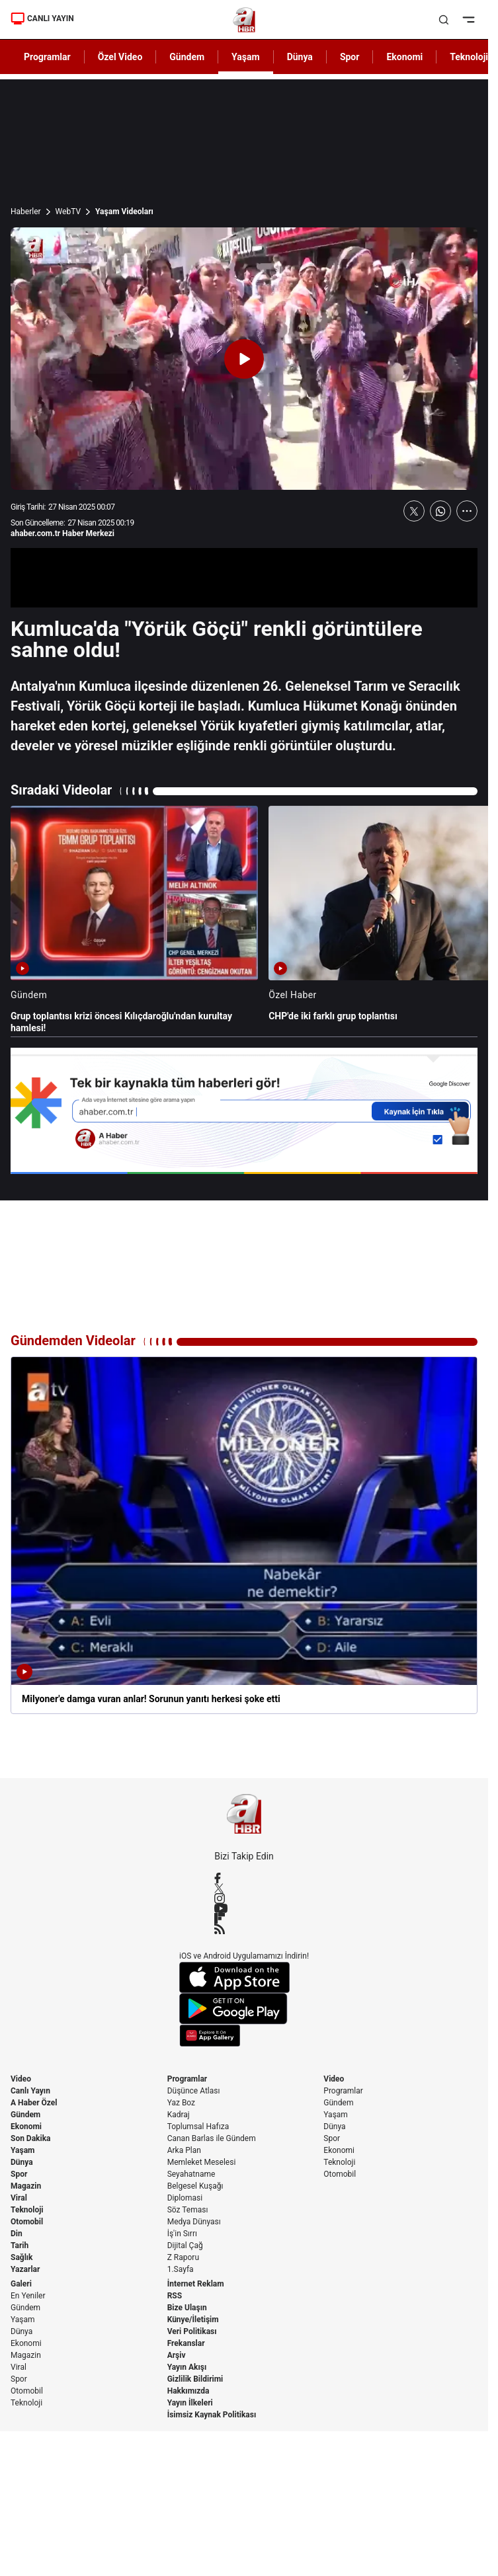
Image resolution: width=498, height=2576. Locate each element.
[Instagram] (244, 1898)
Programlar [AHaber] (47, 57)
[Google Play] (244, 2009)
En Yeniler (28, 2295)
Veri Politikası (192, 2331)
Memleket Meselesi (201, 2162)
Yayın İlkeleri (190, 2402)
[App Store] (244, 1977)
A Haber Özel (34, 2102)
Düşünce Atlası (193, 2090)
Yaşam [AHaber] (245, 57)
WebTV (68, 211)
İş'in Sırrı (182, 2233)
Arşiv (176, 2355)
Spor (19, 2174)
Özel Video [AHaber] (120, 57)
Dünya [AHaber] (300, 57)
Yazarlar (25, 2269)
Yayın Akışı (187, 2367)
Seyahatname (191, 2174)
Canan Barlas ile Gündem (211, 2138)
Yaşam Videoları (124, 211)
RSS (174, 2295)
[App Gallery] (244, 2036)
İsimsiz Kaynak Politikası (212, 2414)
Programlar (187, 2079)
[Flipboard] (244, 1918)
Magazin (26, 2186)
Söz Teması (187, 2209)
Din (16, 2233)
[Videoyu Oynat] (244, 359)
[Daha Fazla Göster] (466, 511)
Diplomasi (184, 2198)
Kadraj (178, 2114)
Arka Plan (184, 2150)
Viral (19, 2198)
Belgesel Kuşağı (195, 2186)
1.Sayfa (180, 2269)
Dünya (22, 2162)
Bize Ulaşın (187, 2307)
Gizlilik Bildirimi (195, 2379)
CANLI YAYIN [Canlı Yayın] (42, 18)
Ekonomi (26, 2126)
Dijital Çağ (185, 2245)
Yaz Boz (181, 2102)
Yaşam (22, 2150)
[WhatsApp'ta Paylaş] (440, 511)
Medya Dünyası (194, 2221)
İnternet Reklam (195, 2283)
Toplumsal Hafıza (198, 2126)
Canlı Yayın (30, 2090)
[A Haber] (244, 20)
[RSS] (244, 1929)
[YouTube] (244, 1908)
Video (21, 2079)
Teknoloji (27, 2209)
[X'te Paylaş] (414, 511)
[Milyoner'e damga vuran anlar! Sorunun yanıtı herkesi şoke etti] (244, 1535)
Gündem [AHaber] (186, 57)
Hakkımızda (188, 2391)
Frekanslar (186, 2343)
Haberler (26, 211)
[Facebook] (244, 1878)
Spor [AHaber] (350, 57)
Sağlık (22, 2257)
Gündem (25, 2114)
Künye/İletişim (193, 2319)
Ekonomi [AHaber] (404, 57)
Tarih (19, 2245)
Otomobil (27, 2221)
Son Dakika (31, 2138)
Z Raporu (183, 2257)
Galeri (21, 2283)
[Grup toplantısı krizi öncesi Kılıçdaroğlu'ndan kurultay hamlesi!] (134, 920)
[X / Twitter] (244, 1888)
